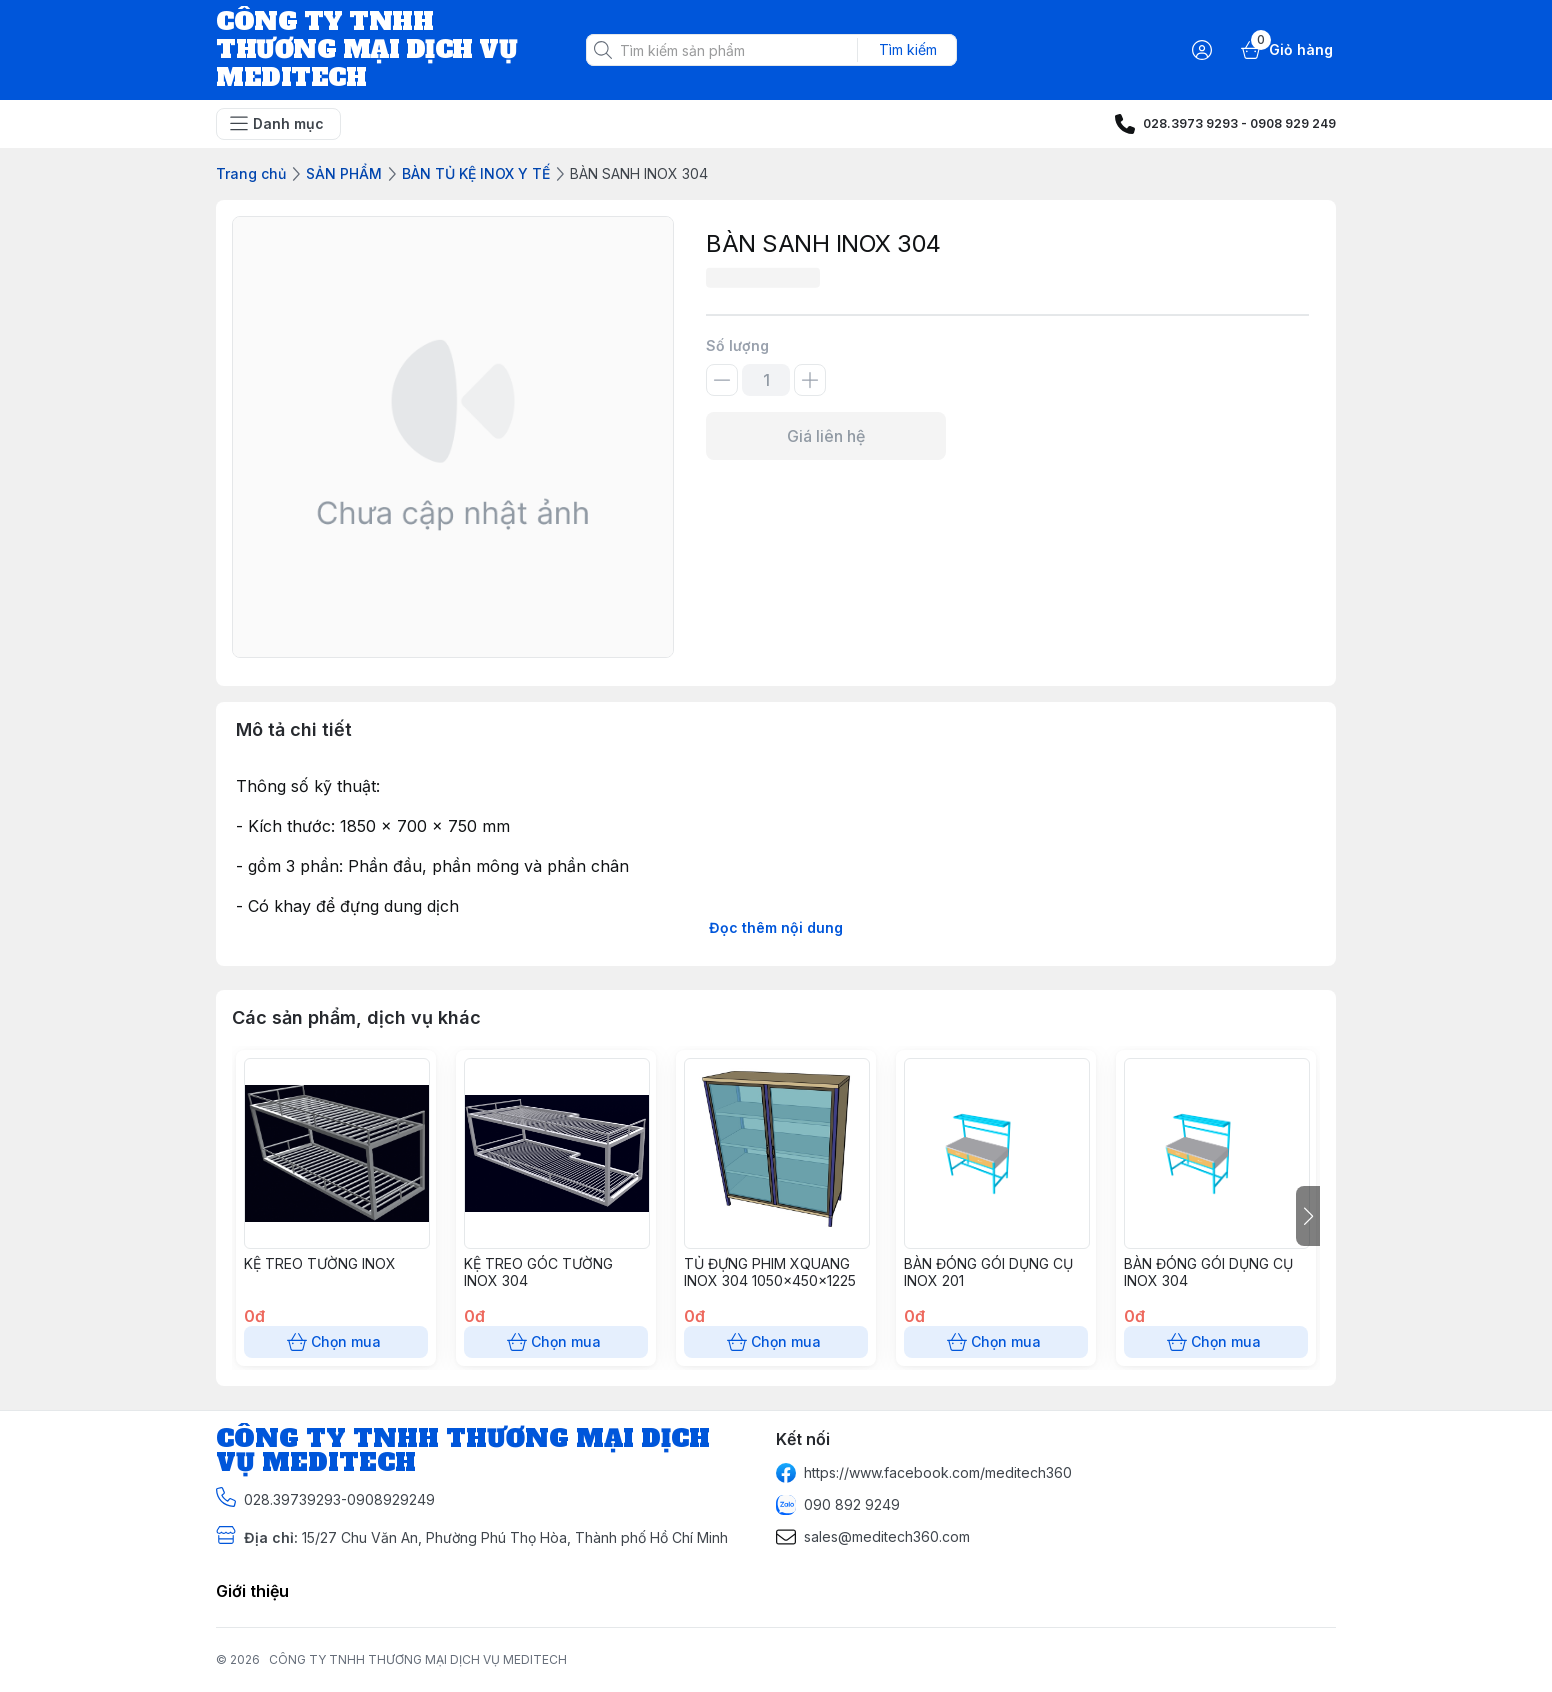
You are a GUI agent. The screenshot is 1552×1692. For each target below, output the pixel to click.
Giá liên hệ (826, 436)
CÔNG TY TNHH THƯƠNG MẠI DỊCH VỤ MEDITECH (418, 1659)
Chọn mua (336, 1342)
